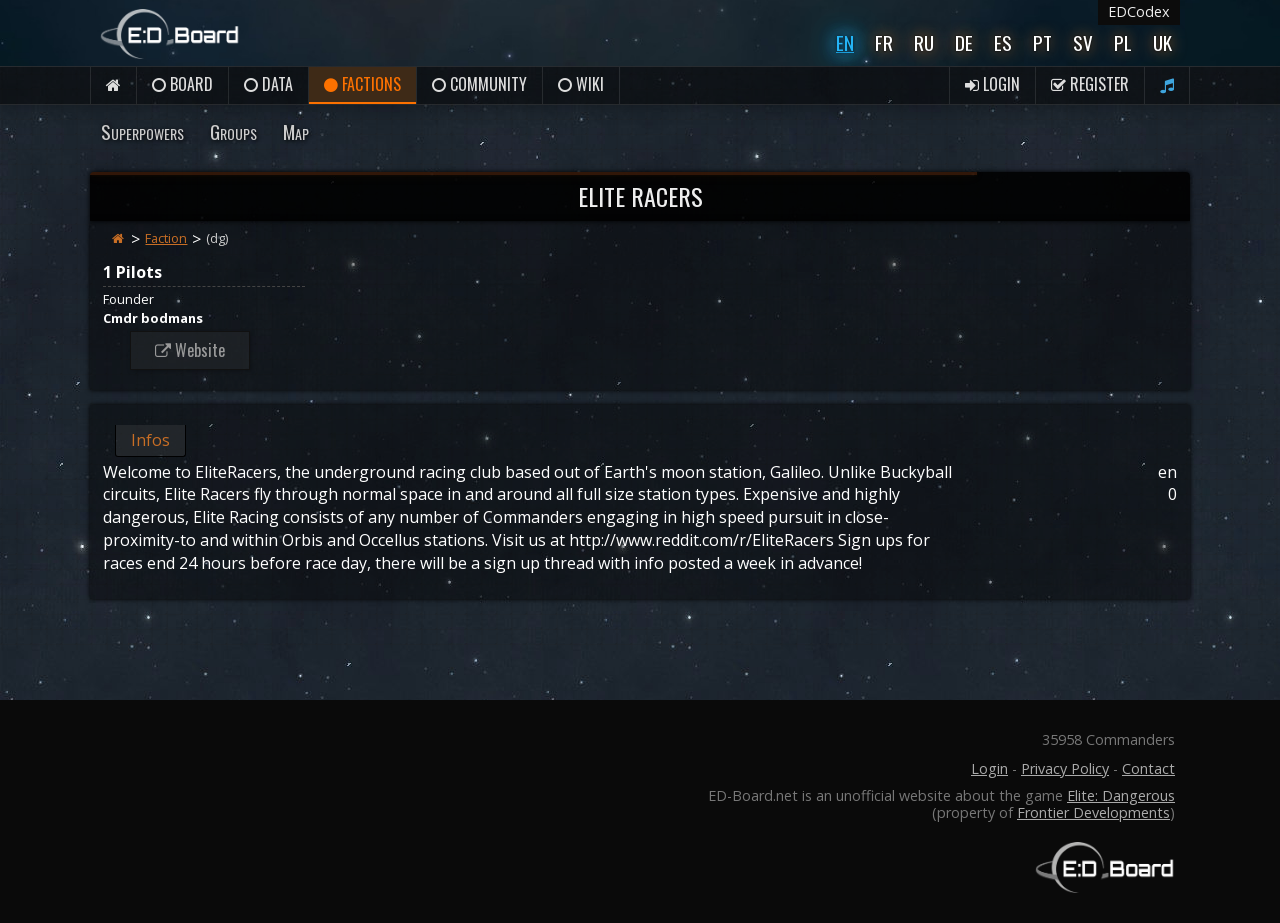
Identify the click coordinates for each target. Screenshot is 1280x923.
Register (1090, 84)
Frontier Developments (1093, 812)
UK (1162, 42)
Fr (884, 42)
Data (268, 84)
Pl (1123, 42)
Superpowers (142, 131)
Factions (362, 84)
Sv (1083, 42)
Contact (1148, 768)
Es (1003, 42)
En (845, 42)
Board (182, 84)
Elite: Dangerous (1121, 795)
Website (190, 350)
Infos (150, 440)
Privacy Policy (1065, 768)
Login (992, 84)
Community (479, 84)
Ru (924, 42)
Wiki (581, 84)
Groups (233, 131)
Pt (1042, 42)
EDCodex (1139, 11)
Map (296, 131)
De (964, 42)
